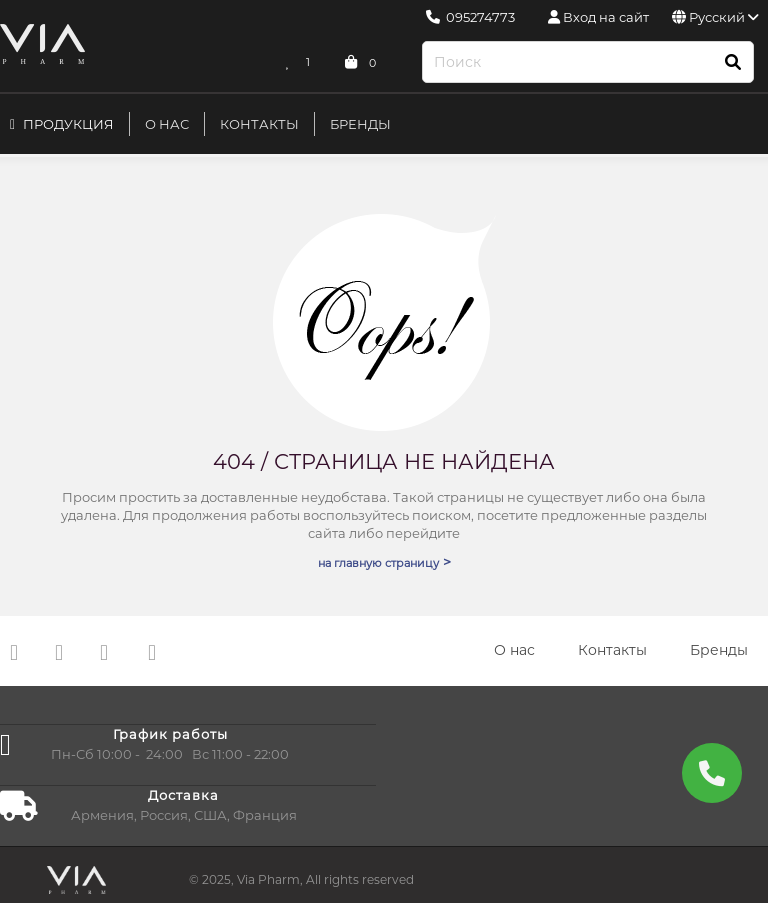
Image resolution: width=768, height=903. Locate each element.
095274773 (470, 17)
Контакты (259, 124)
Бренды (360, 124)
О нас (167, 124)
